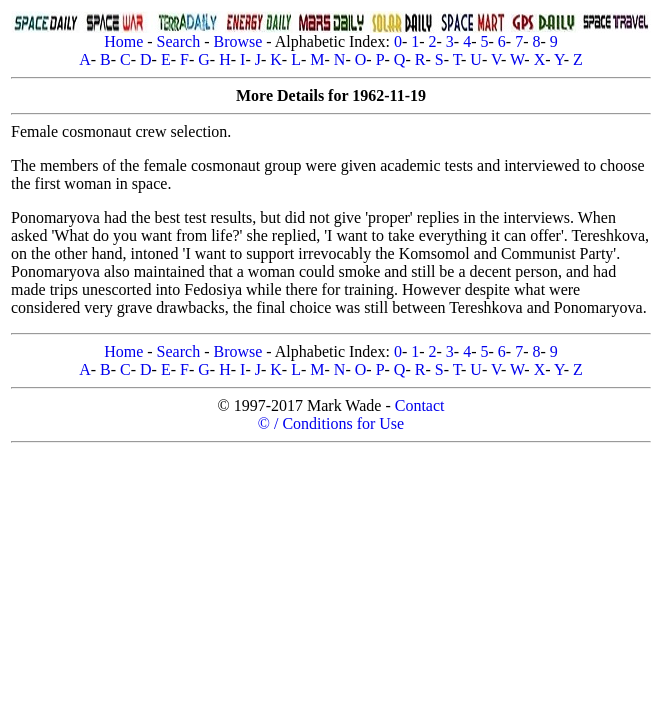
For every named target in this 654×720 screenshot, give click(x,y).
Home (123, 41)
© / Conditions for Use (331, 423)
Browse (237, 41)
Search (179, 41)
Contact (420, 405)
